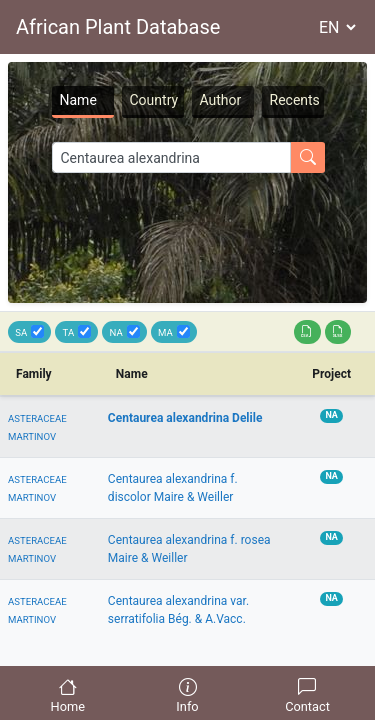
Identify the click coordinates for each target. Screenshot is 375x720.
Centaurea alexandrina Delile (185, 418)
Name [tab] (78, 100)
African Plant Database (118, 27)
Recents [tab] (295, 100)
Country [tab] (154, 100)
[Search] (171, 157)
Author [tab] (221, 100)
